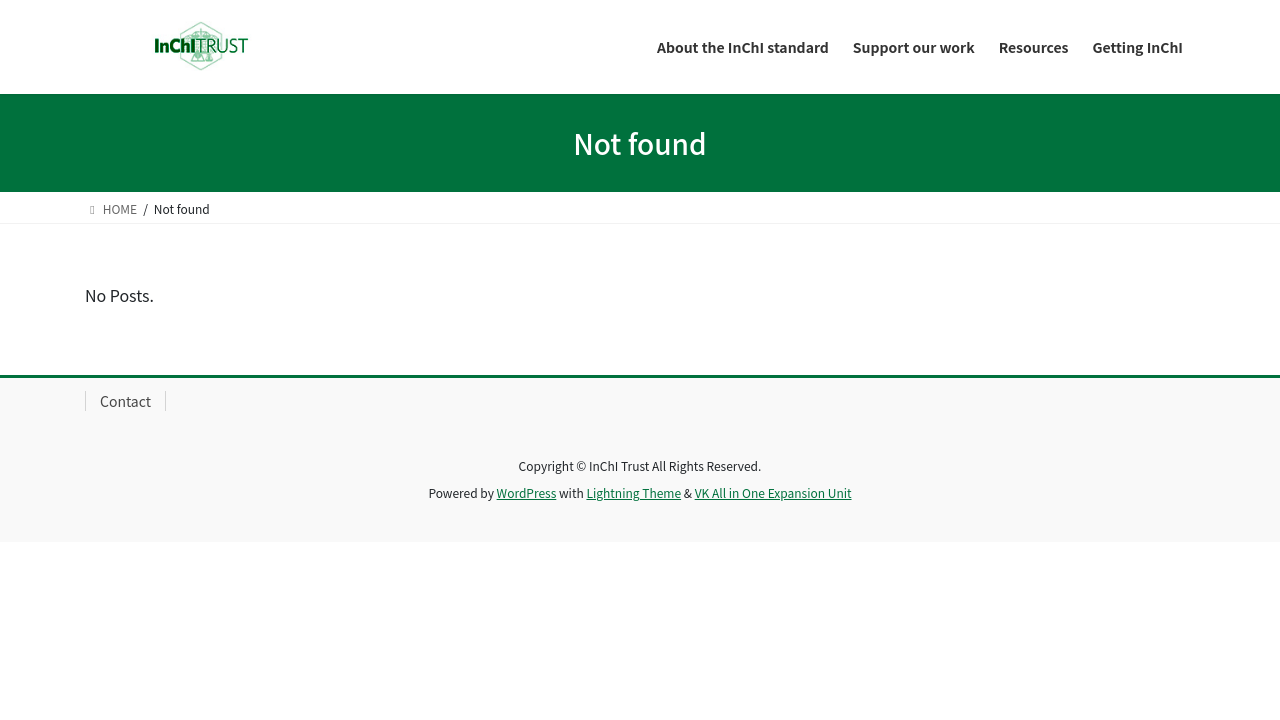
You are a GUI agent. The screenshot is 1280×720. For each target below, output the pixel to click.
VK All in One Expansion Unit (773, 492)
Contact (125, 401)
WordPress (527, 492)
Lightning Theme (633, 492)
